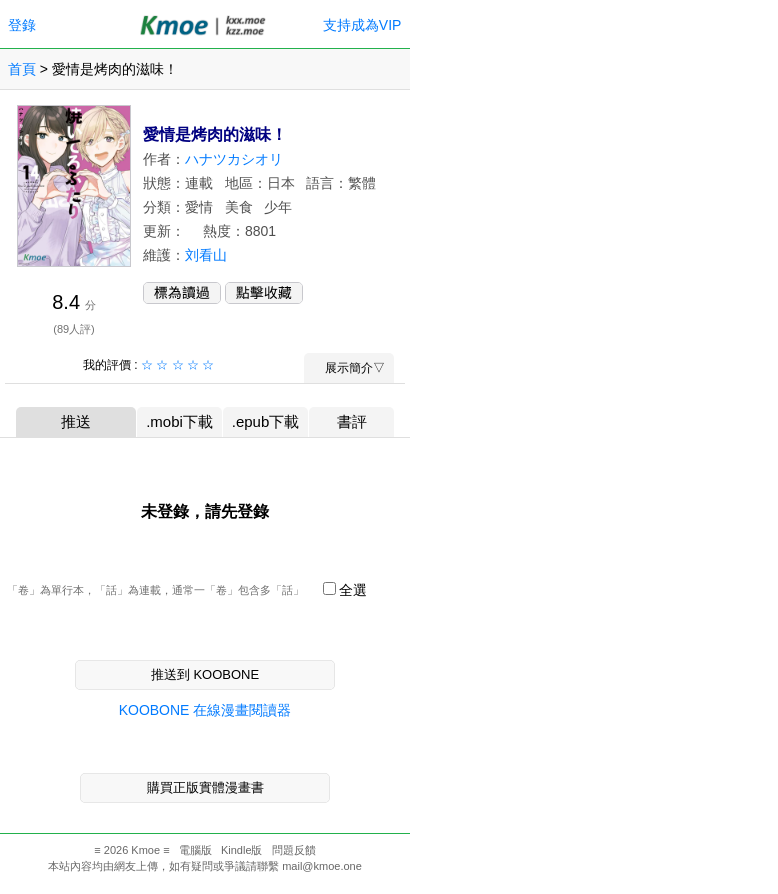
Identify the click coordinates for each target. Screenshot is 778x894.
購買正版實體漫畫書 (205, 787)
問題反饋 (294, 850)
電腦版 (195, 850)
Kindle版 (242, 850)
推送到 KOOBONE (205, 674)
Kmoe (145, 850)
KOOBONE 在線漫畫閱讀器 (205, 710)
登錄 (22, 25)
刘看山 (206, 255)
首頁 (22, 69)
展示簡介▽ (349, 368)
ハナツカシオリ (234, 159)
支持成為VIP (362, 25)
